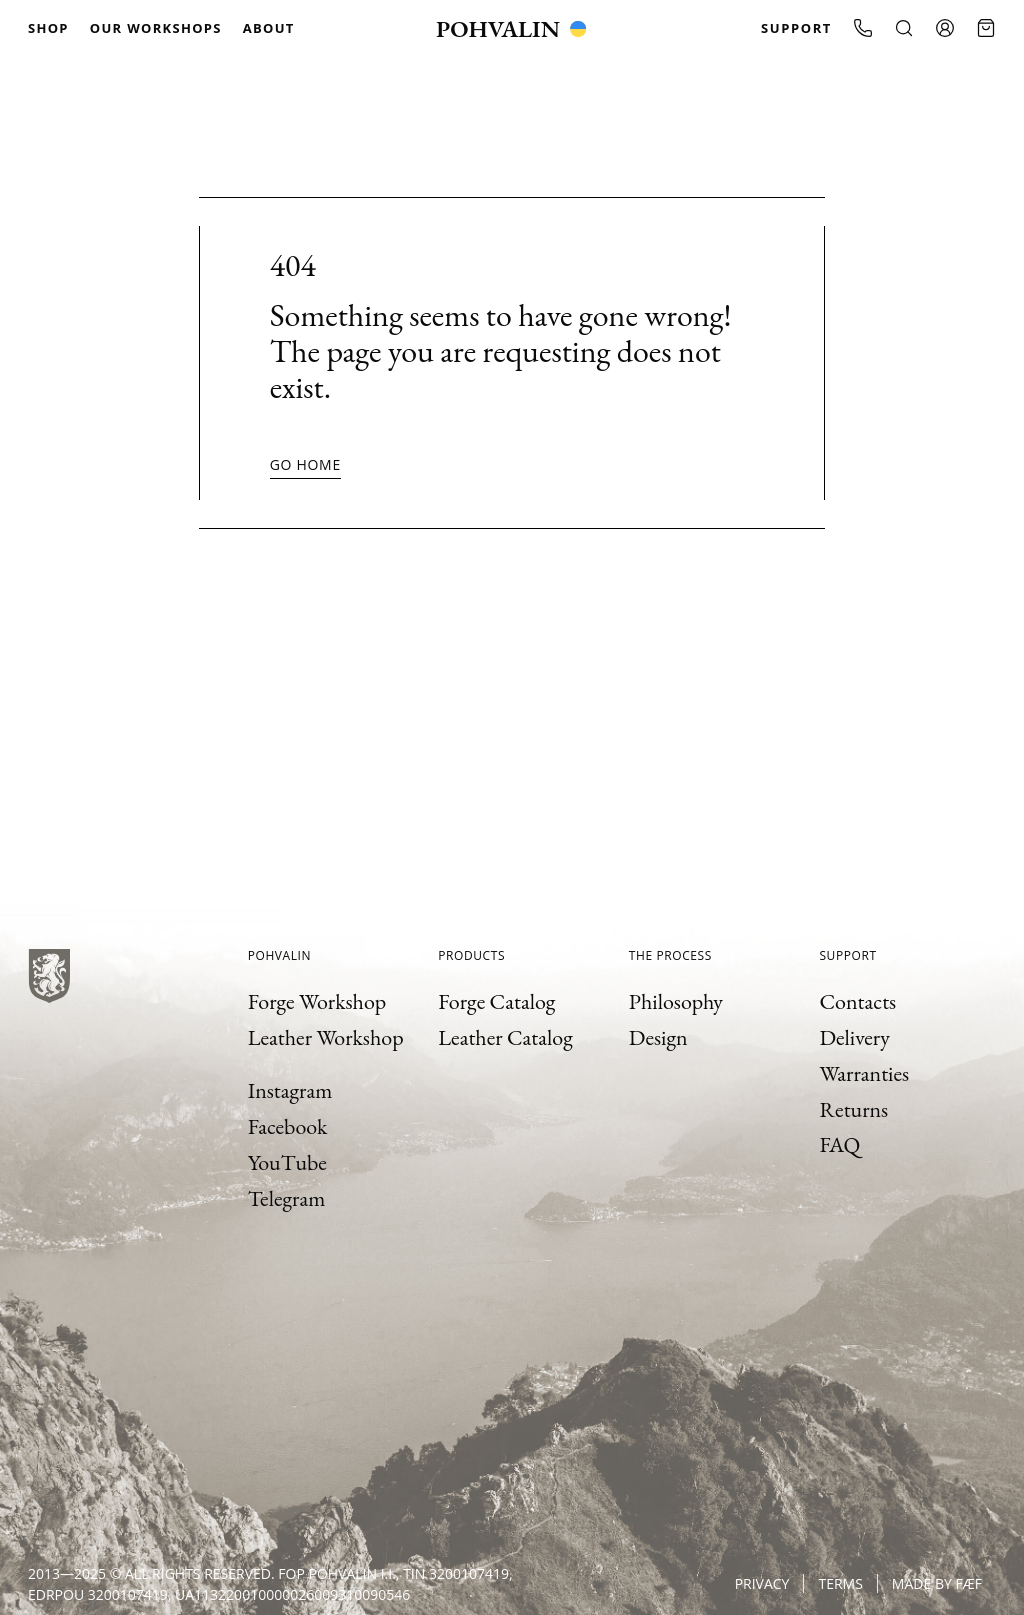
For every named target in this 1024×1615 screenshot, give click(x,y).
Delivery (854, 1037)
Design (658, 1037)
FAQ (839, 1144)
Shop (48, 28)
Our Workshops (156, 28)
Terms (840, 1583)
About (269, 28)
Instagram (290, 1090)
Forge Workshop (317, 1001)
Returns (853, 1109)
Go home (305, 464)
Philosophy (676, 1001)
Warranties (864, 1073)
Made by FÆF (937, 1583)
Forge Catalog (496, 1001)
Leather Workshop (326, 1037)
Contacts (857, 1001)
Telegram (287, 1198)
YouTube (287, 1162)
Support (796, 28)
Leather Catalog (505, 1037)
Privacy (762, 1583)
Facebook (288, 1126)
